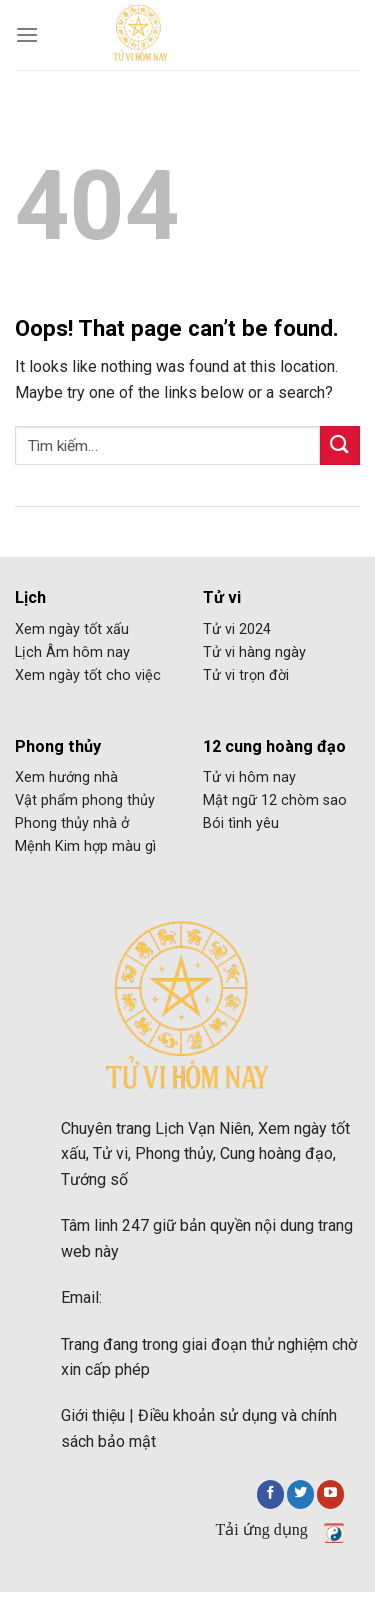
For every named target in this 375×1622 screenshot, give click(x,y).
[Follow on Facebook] (270, 1494)
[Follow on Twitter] (300, 1494)
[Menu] (27, 34)
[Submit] (340, 445)
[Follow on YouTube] (330, 1494)
